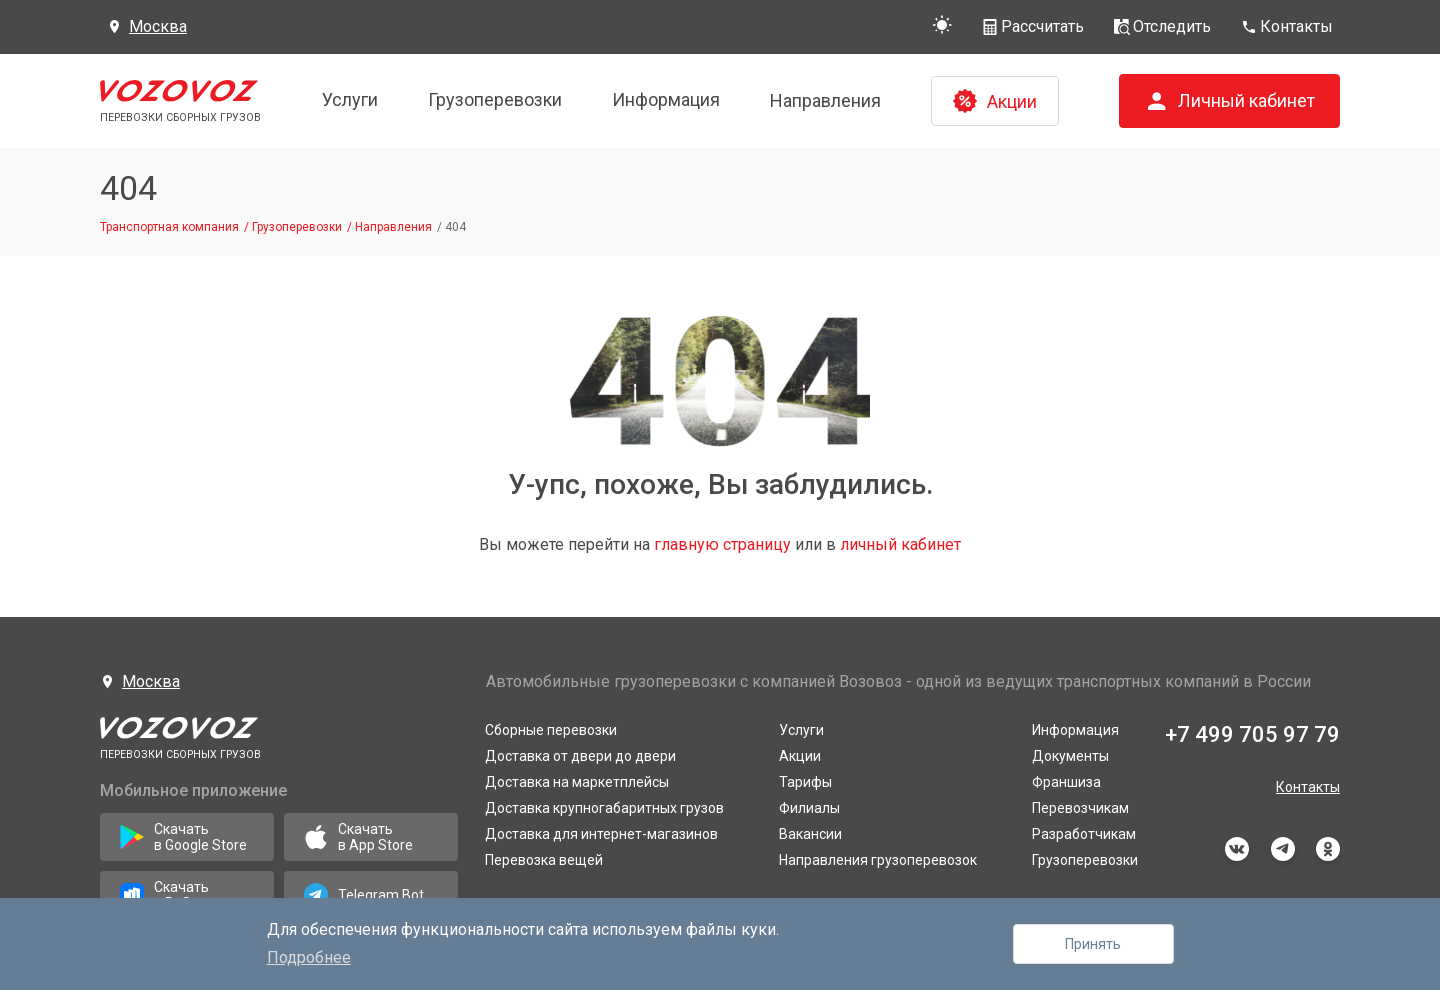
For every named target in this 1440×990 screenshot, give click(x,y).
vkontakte (1237, 849)
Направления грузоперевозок (878, 860)
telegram (1283, 849)
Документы (1070, 756)
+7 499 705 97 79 (1252, 734)
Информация (666, 99)
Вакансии (810, 834)
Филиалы (809, 808)
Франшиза (1066, 782)
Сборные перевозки (551, 730)
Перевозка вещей (544, 860)
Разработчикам (1084, 834)
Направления (825, 100)
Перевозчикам (1080, 808)
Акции (800, 756)
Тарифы (805, 782)
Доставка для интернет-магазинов (601, 834)
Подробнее (309, 957)
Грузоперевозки (495, 99)
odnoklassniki (1328, 849)
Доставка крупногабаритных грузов (604, 808)
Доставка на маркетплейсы (577, 782)
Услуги (350, 99)
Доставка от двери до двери (580, 756)
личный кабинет (900, 544)
